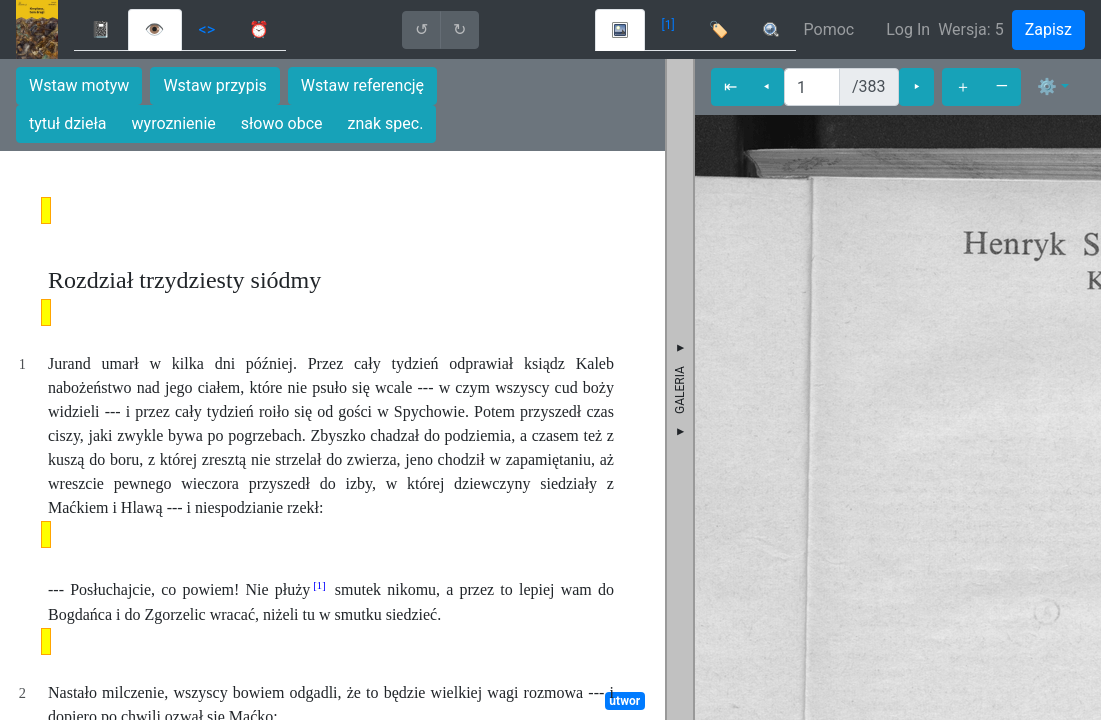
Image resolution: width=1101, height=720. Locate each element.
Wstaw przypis (214, 85)
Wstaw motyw (79, 85)
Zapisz (1048, 29)
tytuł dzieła (68, 123)
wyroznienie (174, 123)
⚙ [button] (1047, 86)
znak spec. (386, 123)
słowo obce (282, 123)
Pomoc (829, 29)
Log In (908, 29)
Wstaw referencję (362, 85)
